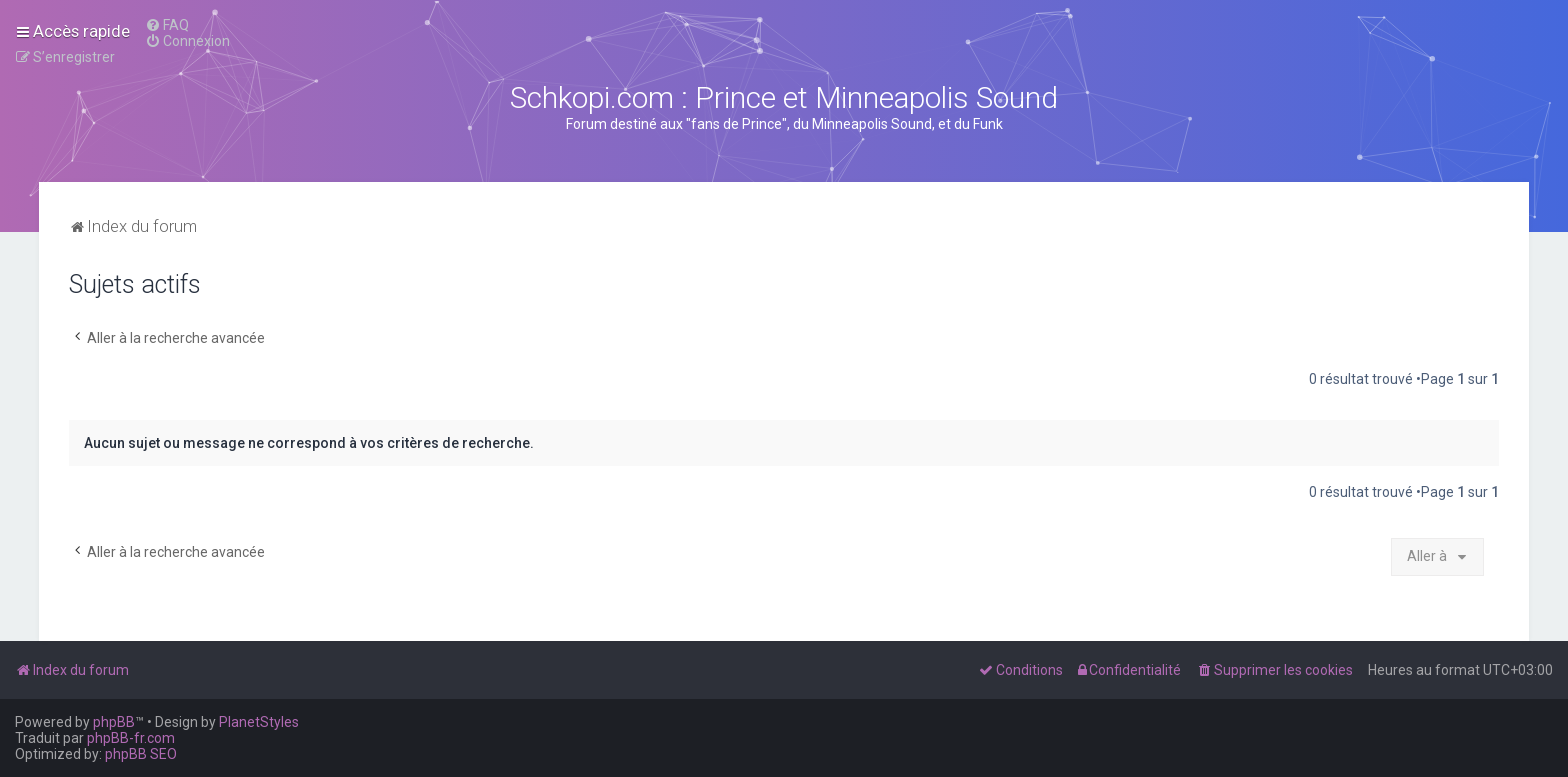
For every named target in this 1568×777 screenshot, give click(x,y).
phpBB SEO (141, 754)
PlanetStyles (259, 722)
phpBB (114, 722)
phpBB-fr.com (131, 738)
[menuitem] (167, 25)
